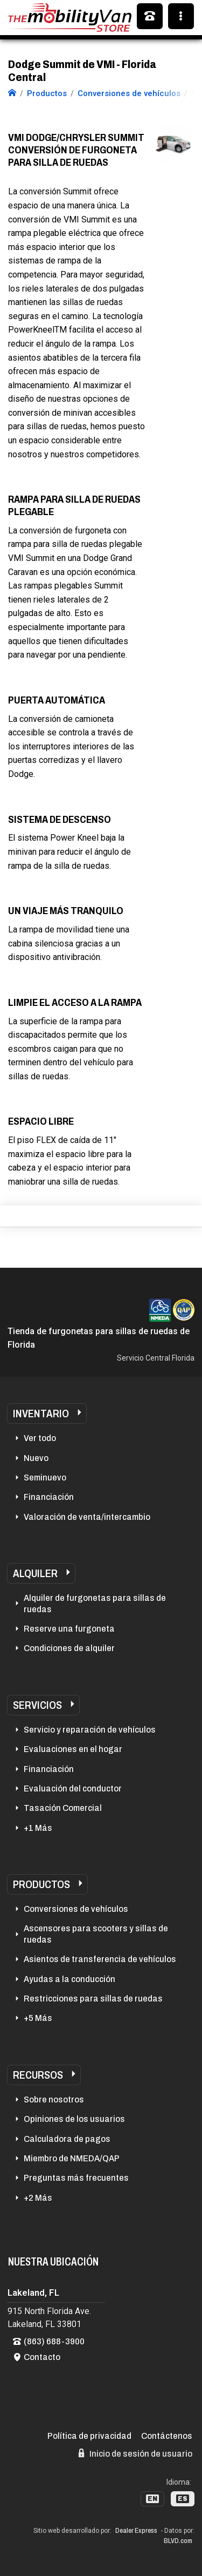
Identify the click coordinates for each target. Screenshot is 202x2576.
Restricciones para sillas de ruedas (93, 1998)
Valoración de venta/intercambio (87, 1517)
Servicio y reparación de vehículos (90, 1730)
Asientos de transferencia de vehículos (100, 1959)
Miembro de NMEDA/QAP (72, 2158)
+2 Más (38, 2198)
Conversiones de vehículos (76, 1909)
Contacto (42, 2357)
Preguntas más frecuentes (76, 2178)
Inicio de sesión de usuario (135, 2453)
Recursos (38, 2075)
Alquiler (35, 1573)
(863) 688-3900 (54, 2341)
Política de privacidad (89, 2436)
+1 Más (38, 1828)
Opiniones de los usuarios (74, 2119)
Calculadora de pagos (67, 2139)
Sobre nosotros (54, 2099)
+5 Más (38, 2018)
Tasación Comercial (63, 1808)
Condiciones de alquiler (69, 1648)
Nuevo (36, 1458)
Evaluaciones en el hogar (73, 1749)
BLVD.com (178, 2541)
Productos (41, 1884)
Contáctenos (166, 2436)
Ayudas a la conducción (69, 1979)
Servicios (37, 1705)
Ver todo (40, 1438)
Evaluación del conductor (73, 1788)
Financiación (49, 1497)
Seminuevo (45, 1477)
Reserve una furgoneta (69, 1629)
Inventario (41, 1413)
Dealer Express (136, 2530)
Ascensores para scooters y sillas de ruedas (96, 1933)
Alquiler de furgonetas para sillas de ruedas (95, 1603)
